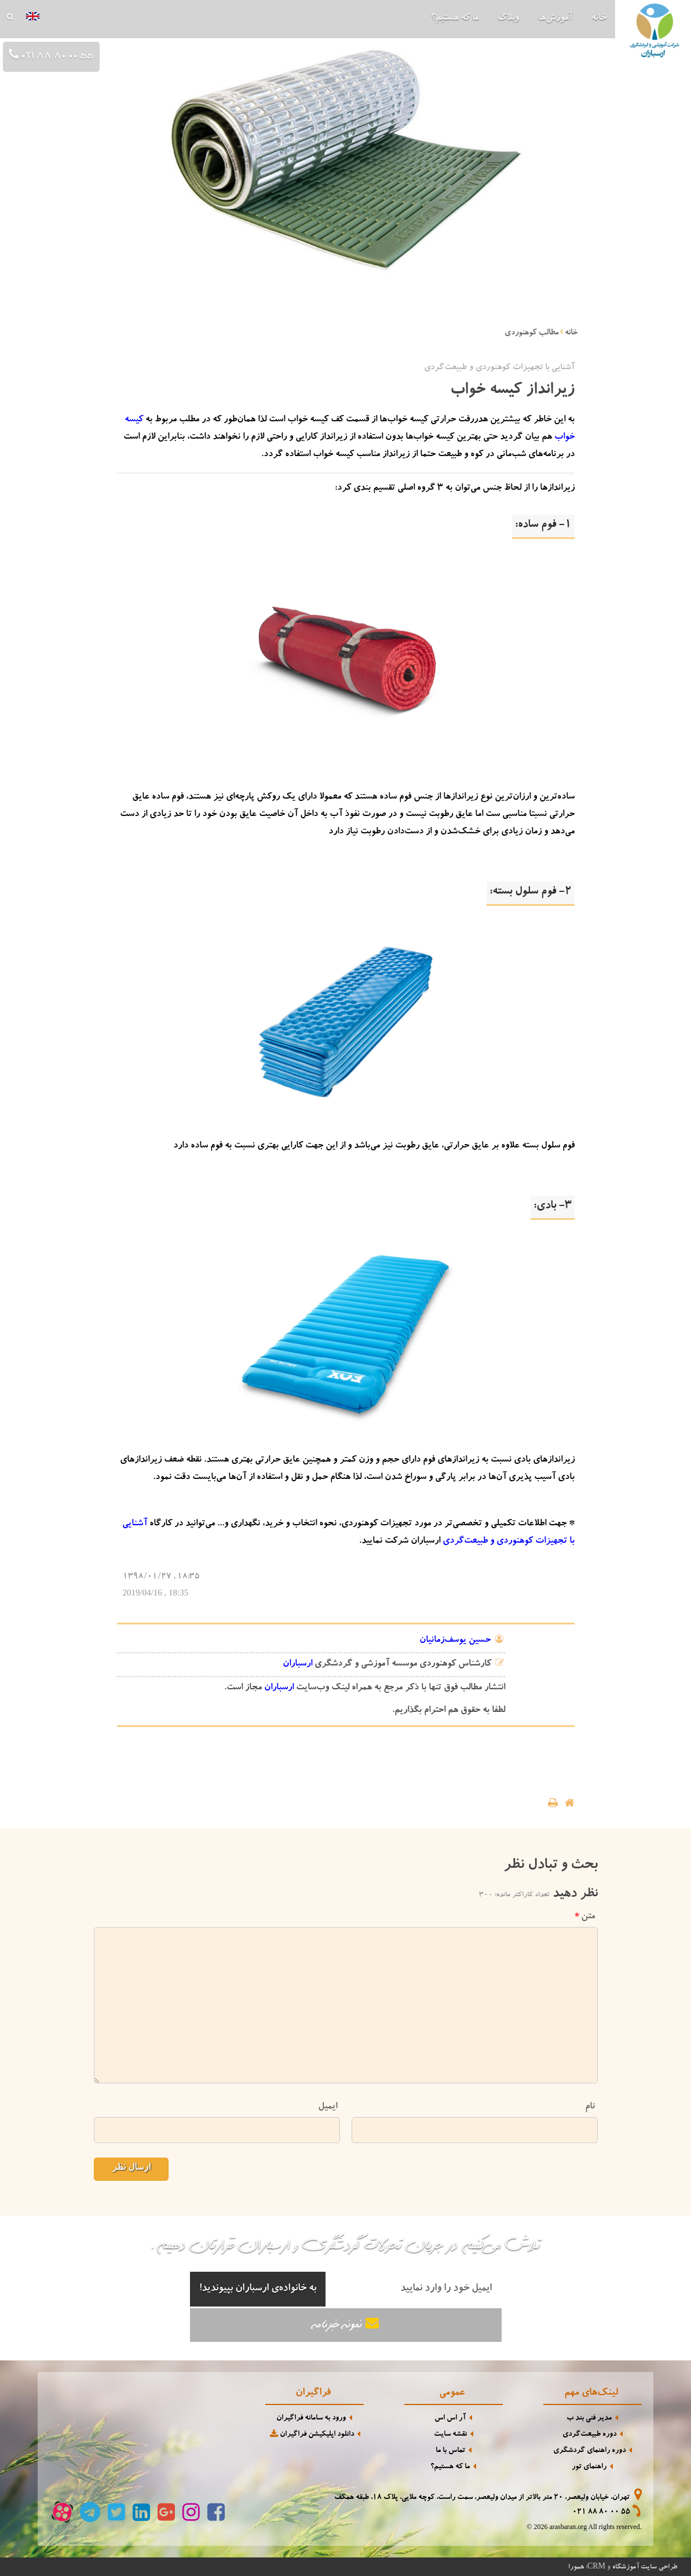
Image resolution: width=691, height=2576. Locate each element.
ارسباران (297, 1664)
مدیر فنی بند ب (589, 2418)
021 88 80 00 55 (601, 2512)
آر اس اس (450, 2418)
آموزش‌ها (555, 18)
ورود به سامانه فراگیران (311, 2418)
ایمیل (327, 2106)
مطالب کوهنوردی (531, 333)
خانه (598, 18)
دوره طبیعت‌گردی (589, 2435)
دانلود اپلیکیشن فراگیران (311, 2434)
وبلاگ (508, 18)
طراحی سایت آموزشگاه (644, 2567)
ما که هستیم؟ (454, 18)
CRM (596, 2566)
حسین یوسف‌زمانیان (455, 1640)
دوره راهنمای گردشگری (589, 2451)
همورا (576, 2567)
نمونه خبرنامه (346, 2324)
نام (590, 2106)
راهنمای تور (589, 2467)
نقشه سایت (450, 2435)
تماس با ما (450, 2451)
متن (585, 1916)
